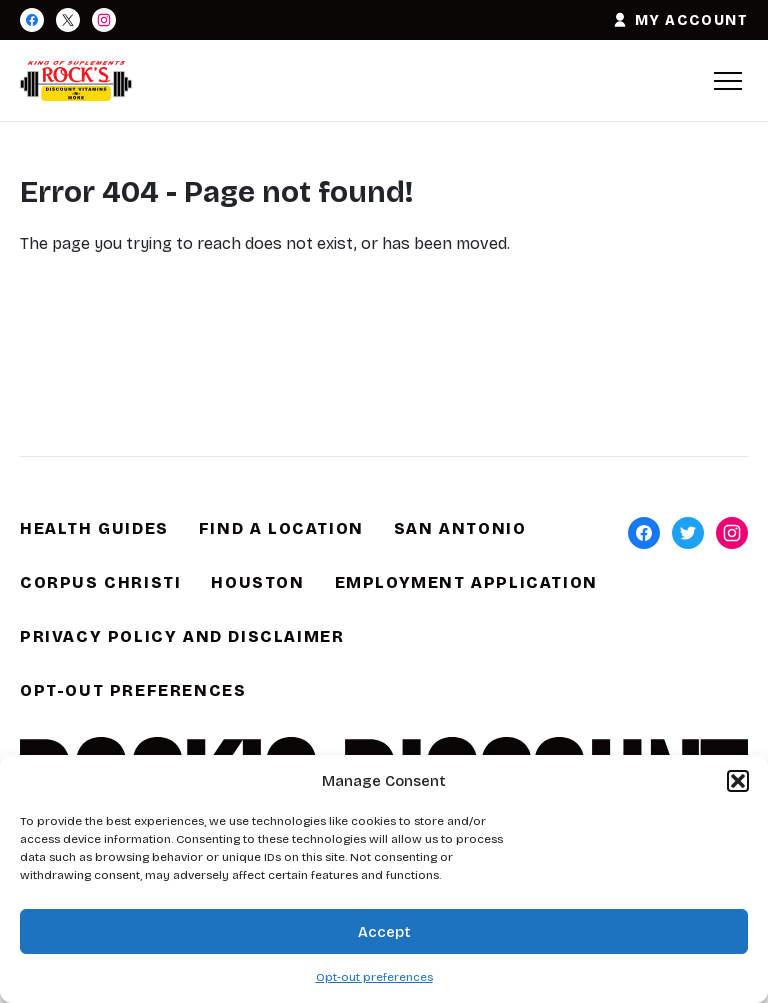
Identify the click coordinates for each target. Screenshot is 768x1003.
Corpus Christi (100, 582)
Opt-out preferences (374, 977)
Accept (384, 932)
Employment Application (466, 582)
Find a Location (281, 528)
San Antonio (460, 528)
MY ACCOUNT (680, 20)
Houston (257, 582)
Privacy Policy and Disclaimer (182, 636)
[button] (738, 781)
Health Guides (94, 528)
